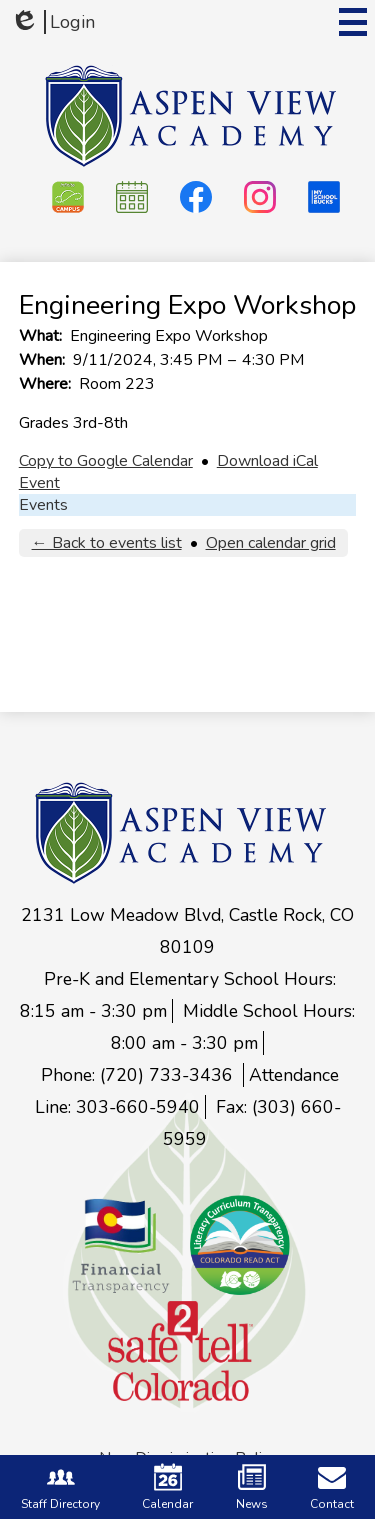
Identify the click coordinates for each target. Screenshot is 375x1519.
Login (52, 22)
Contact (332, 1487)
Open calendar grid (271, 543)
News (252, 1487)
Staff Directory (60, 1487)
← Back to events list (107, 543)
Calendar (167, 1487)
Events (43, 505)
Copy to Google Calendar (106, 461)
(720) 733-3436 (169, 1075)
